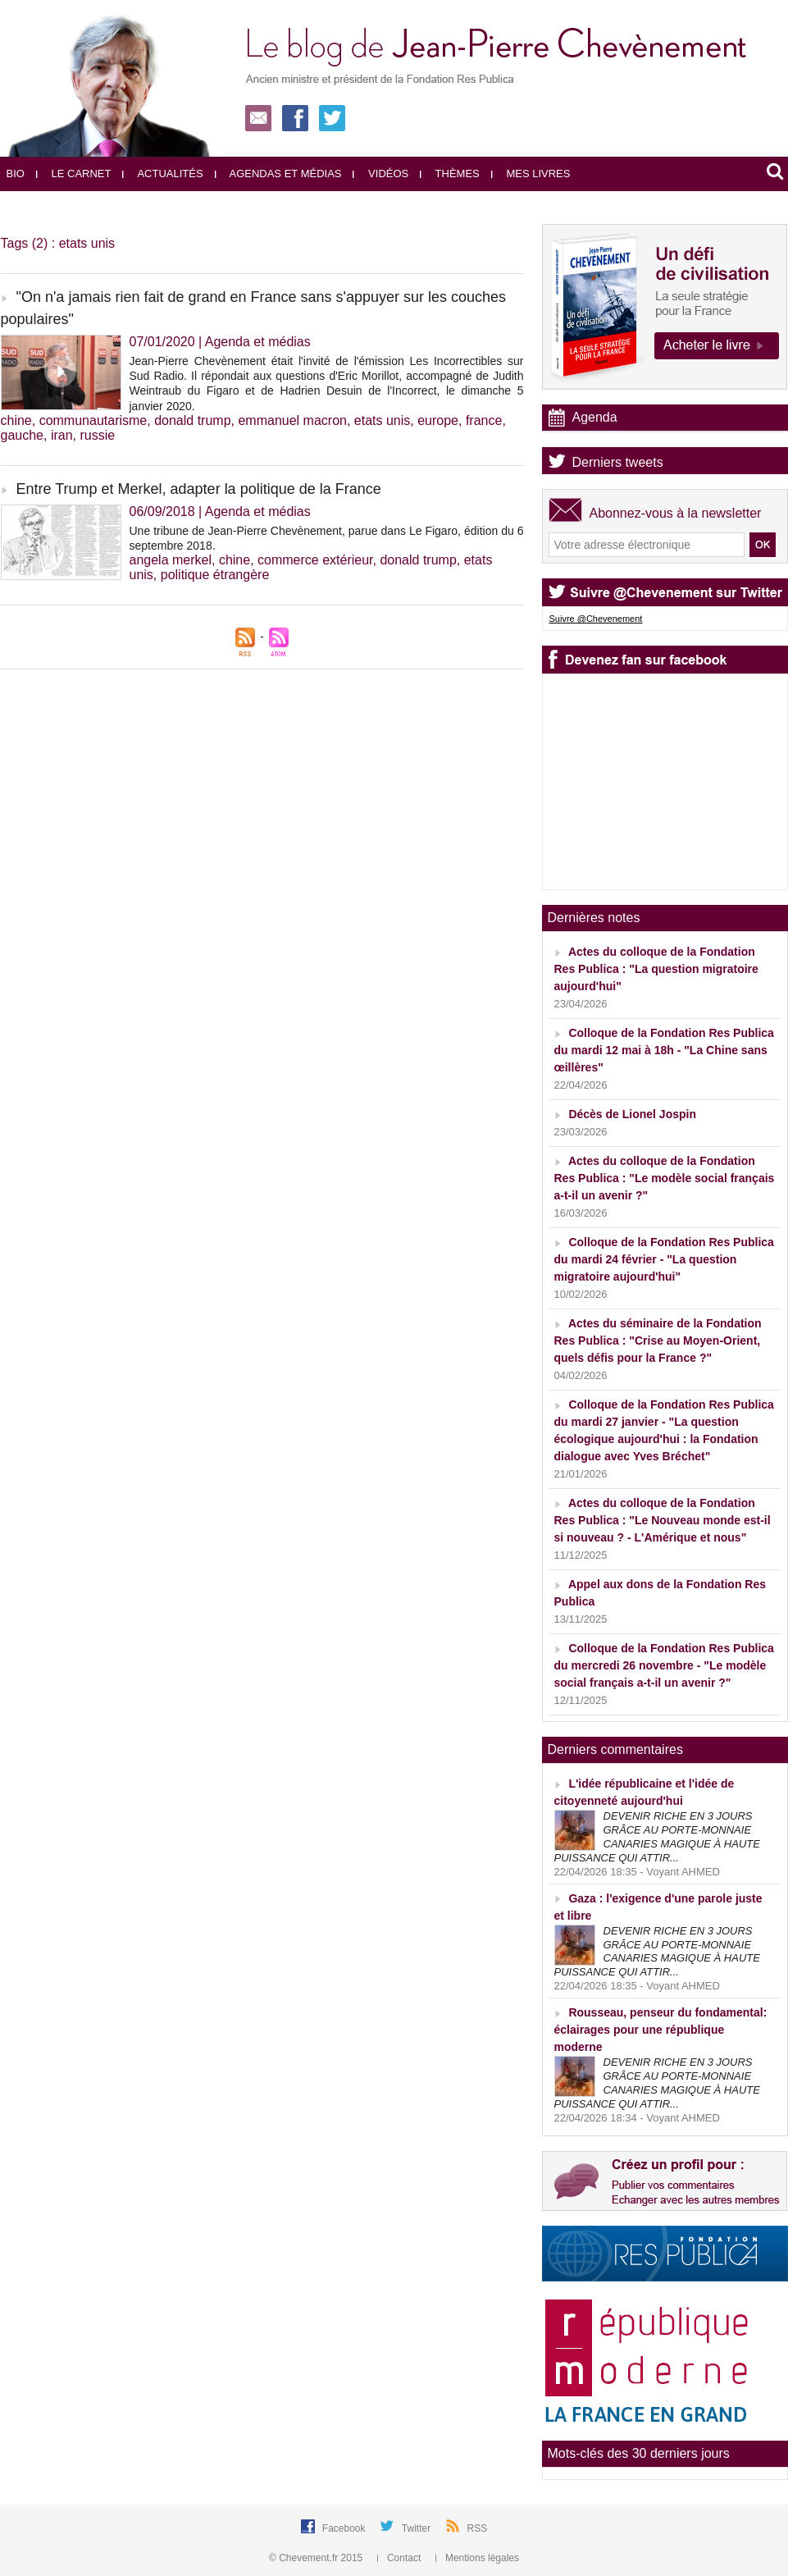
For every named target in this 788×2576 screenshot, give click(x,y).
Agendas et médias (278, 173)
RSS (477, 2528)
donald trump (192, 420)
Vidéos (380, 173)
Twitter (418, 2528)
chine (16, 420)
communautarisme (93, 420)
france (484, 420)
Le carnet (74, 173)
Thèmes (450, 173)
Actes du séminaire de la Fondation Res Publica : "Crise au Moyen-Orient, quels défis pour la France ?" (658, 1340)
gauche (22, 435)
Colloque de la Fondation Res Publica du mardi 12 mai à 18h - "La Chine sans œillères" (664, 1050)
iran (62, 435)
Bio (16, 173)
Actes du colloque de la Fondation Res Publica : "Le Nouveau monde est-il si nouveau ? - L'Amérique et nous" (662, 1520)
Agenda (594, 417)
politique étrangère (215, 575)
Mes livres (531, 173)
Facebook (345, 2528)
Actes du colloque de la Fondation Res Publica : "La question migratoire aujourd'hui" (656, 969)
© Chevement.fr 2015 (317, 2558)
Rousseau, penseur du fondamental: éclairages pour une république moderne (661, 2029)
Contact (400, 2558)
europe (437, 420)
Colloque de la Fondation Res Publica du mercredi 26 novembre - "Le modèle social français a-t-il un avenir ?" (664, 1665)
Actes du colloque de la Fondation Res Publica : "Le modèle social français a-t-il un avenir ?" (664, 1178)
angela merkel (171, 560)
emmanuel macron (292, 420)
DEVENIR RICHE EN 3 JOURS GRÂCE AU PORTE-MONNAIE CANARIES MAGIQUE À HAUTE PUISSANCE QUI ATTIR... (657, 1837)
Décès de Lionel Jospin (632, 1114)
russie (97, 435)
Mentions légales (477, 2558)
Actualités (162, 173)
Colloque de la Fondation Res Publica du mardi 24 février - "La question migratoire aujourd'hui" (664, 1259)
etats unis (382, 420)
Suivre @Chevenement (596, 618)
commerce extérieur (315, 560)
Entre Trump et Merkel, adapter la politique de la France (198, 489)
